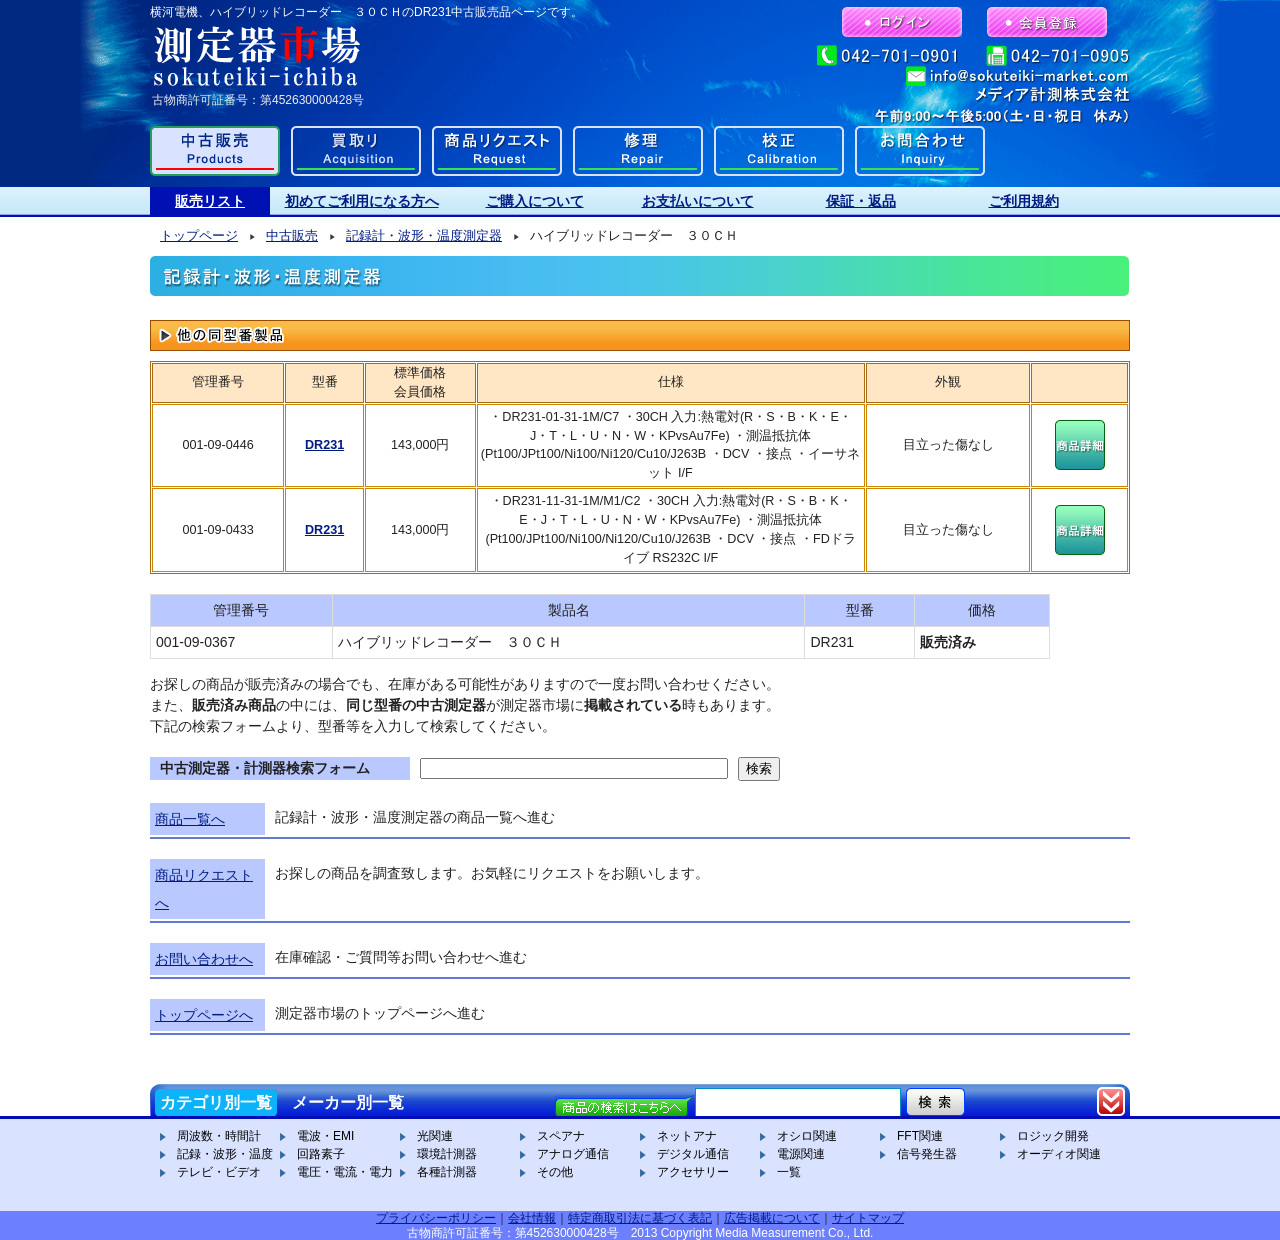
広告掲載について (772, 1218)
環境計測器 (447, 1154)
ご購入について (535, 201)
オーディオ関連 (1059, 1154)
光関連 (435, 1136)
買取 (356, 151)
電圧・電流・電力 (345, 1172)
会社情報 (532, 1218)
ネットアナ (687, 1136)
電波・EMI (325, 1136)
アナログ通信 (573, 1154)
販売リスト (210, 201)
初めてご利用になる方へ (362, 201)
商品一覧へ (190, 819)
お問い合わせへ (204, 959)
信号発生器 (927, 1154)
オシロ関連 (807, 1136)
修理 (638, 151)
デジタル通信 (693, 1154)
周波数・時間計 (219, 1136)
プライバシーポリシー (436, 1218)
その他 (555, 1172)
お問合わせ (920, 151)
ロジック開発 (1053, 1136)
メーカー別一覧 (348, 1102)
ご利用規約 (1024, 201)
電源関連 (801, 1154)
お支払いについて (698, 201)
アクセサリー (693, 1172)
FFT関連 (920, 1136)
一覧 (789, 1172)
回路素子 (321, 1154)
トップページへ (204, 1015)
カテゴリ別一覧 (216, 1102)
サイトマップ (868, 1218)
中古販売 (215, 151)
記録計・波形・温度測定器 (424, 236)
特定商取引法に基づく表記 (640, 1218)
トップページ (199, 236)
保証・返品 (861, 201)
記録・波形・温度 (225, 1154)
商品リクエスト (497, 151)
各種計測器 (447, 1172)
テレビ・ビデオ (219, 1172)
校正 (779, 151)
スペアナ (561, 1136)
